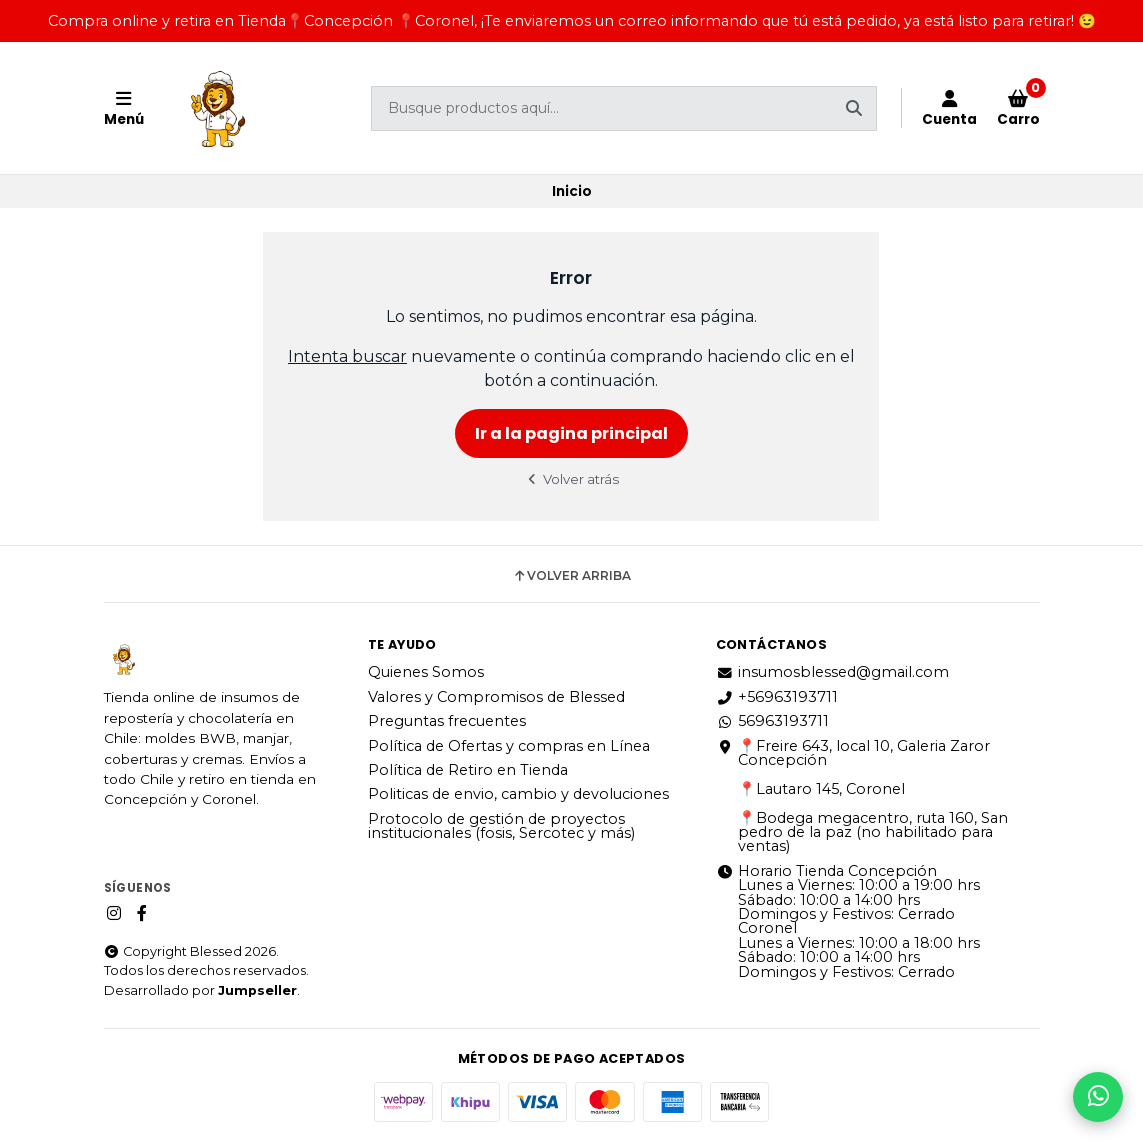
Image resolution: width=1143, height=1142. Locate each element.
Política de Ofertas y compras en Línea (509, 746)
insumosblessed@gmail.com (832, 672)
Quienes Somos (426, 672)
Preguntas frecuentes (447, 721)
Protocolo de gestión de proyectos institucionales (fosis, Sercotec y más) (501, 826)
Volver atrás (572, 479)
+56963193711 (777, 697)
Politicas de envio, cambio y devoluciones (518, 794)
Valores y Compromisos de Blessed (496, 697)
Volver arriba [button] (571, 576)
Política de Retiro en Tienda (468, 770)
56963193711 (772, 721)
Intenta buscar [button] (347, 356)
